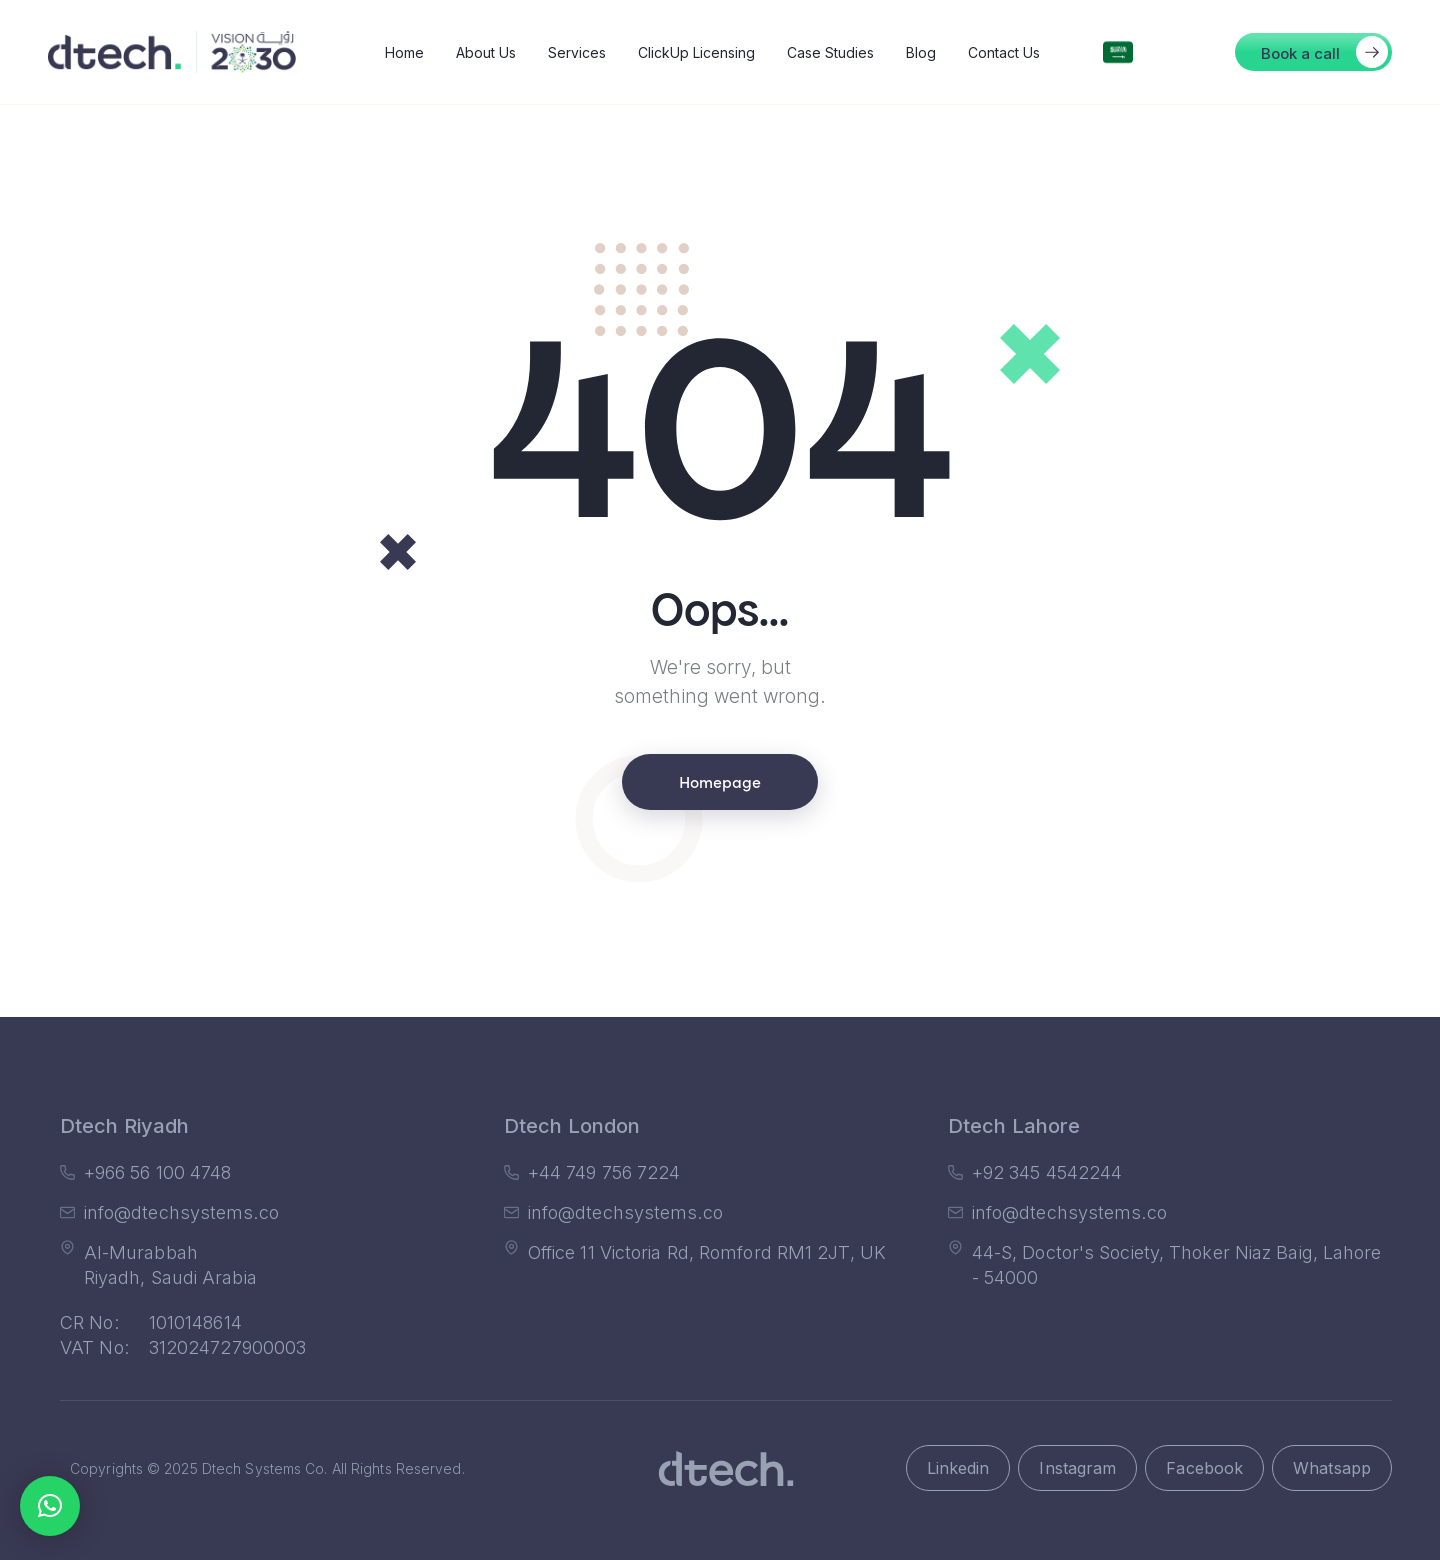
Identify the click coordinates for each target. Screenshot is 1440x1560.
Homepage (720, 781)
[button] (1313, 52)
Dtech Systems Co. (265, 1468)
